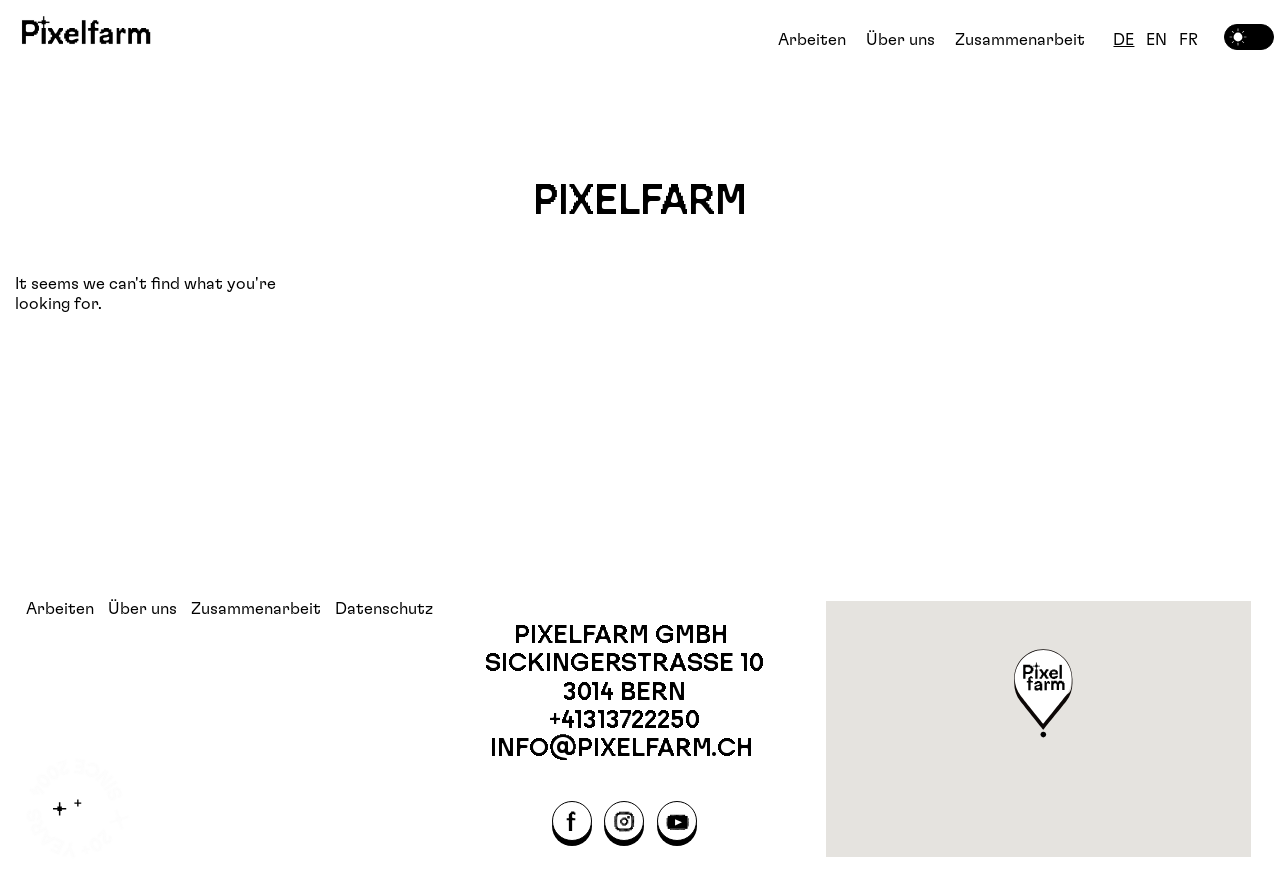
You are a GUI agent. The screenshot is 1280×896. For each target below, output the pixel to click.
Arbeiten (812, 40)
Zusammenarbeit (1020, 40)
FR (1188, 40)
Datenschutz (384, 609)
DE (1123, 40)
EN (1156, 40)
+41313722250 (624, 719)
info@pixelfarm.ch (624, 747)
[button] (1044, 695)
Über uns (900, 40)
